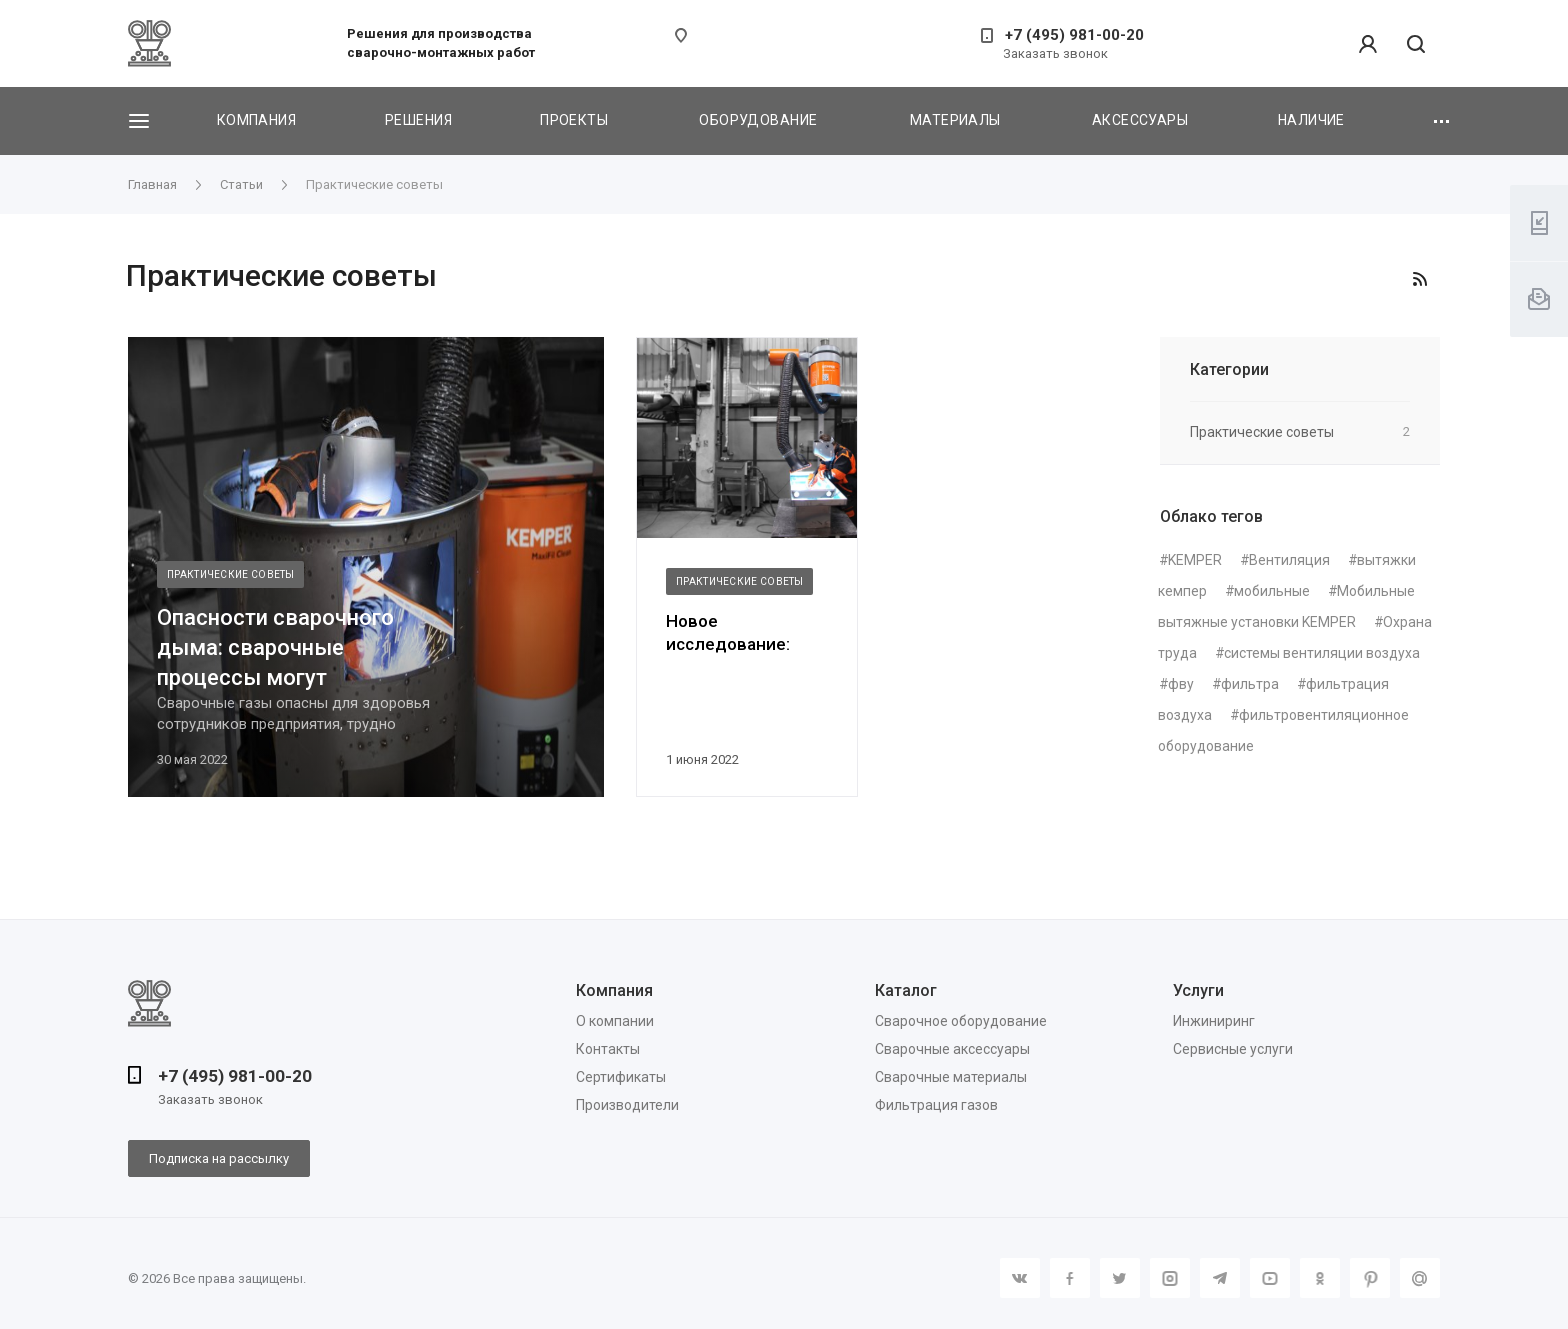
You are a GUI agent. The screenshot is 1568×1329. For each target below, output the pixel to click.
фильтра (1250, 684)
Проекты (574, 120)
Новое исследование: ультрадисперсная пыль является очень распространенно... (745, 633)
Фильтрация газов (936, 1105)
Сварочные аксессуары (952, 1049)
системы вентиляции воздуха (1322, 653)
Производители (627, 1105)
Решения (418, 120)
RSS (1420, 279)
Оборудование (758, 120)
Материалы (955, 120)
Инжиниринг (1214, 1021)
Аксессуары (1140, 120)
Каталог (906, 990)
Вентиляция (1289, 560)
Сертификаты (621, 1077)
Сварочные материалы (951, 1077)
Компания (256, 120)
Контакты (608, 1049)
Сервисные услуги (1233, 1049)
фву (1181, 684)
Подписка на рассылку (219, 1158)
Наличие (1311, 120)
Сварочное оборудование (961, 1021)
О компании (615, 1021)
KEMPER (1195, 560)
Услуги (1198, 990)
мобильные (1272, 591)
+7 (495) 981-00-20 (1074, 35)
